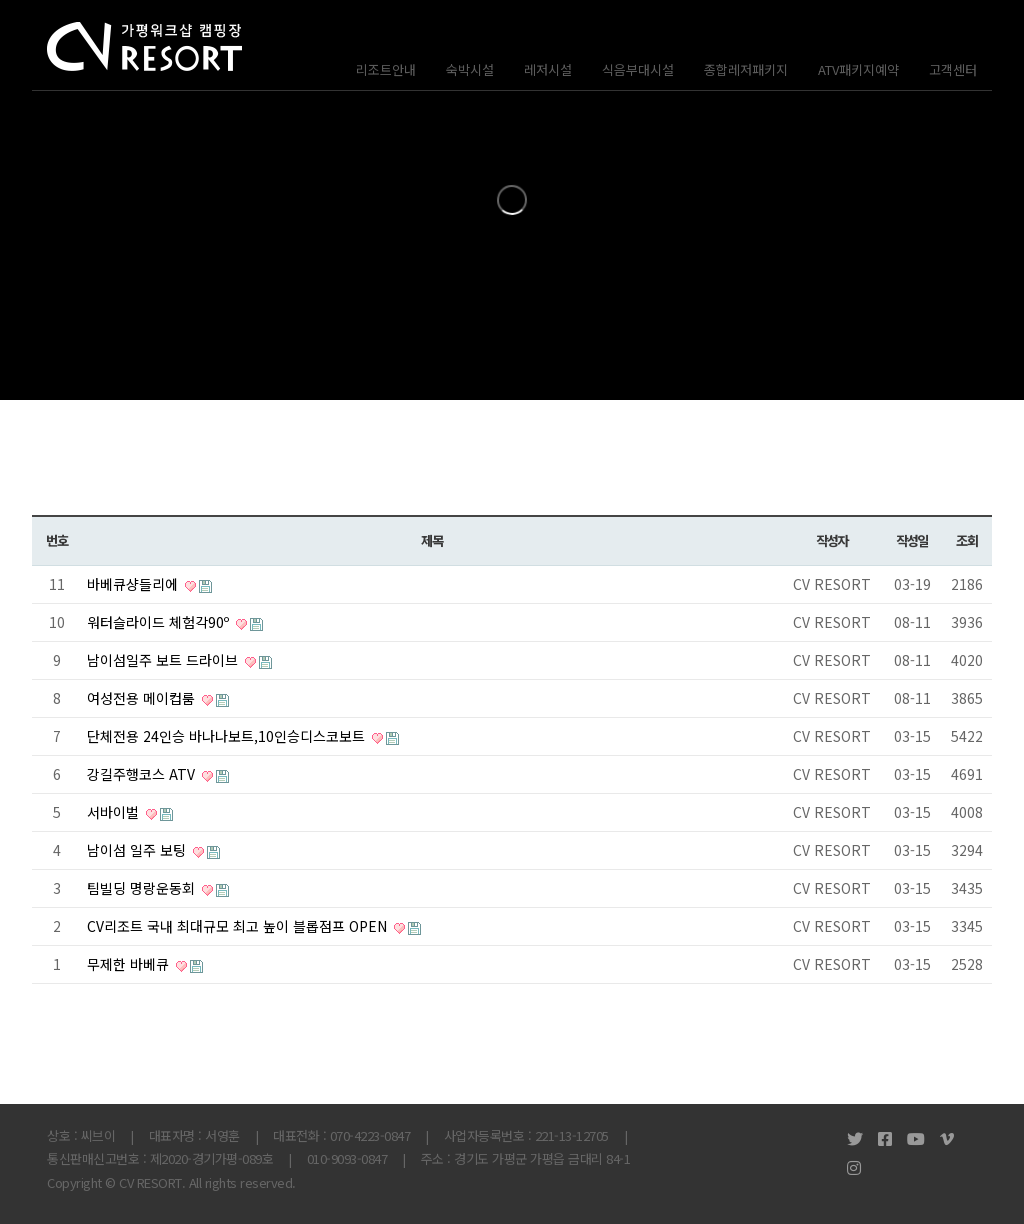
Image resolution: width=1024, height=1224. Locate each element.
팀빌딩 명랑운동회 (143, 888)
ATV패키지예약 (858, 69)
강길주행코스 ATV (143, 774)
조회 (966, 540)
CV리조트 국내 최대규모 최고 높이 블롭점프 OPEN (239, 926)
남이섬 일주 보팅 (138, 850)
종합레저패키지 (746, 69)
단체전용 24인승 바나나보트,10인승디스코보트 (228, 736)
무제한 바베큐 (130, 964)
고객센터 (953, 69)
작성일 (912, 540)
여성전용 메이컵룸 (143, 698)
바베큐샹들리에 (134, 584)
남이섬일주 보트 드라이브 (164, 660)
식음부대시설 (638, 69)
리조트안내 (386, 69)
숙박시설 (470, 69)
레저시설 (548, 69)
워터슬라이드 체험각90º (160, 622)
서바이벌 (115, 812)
